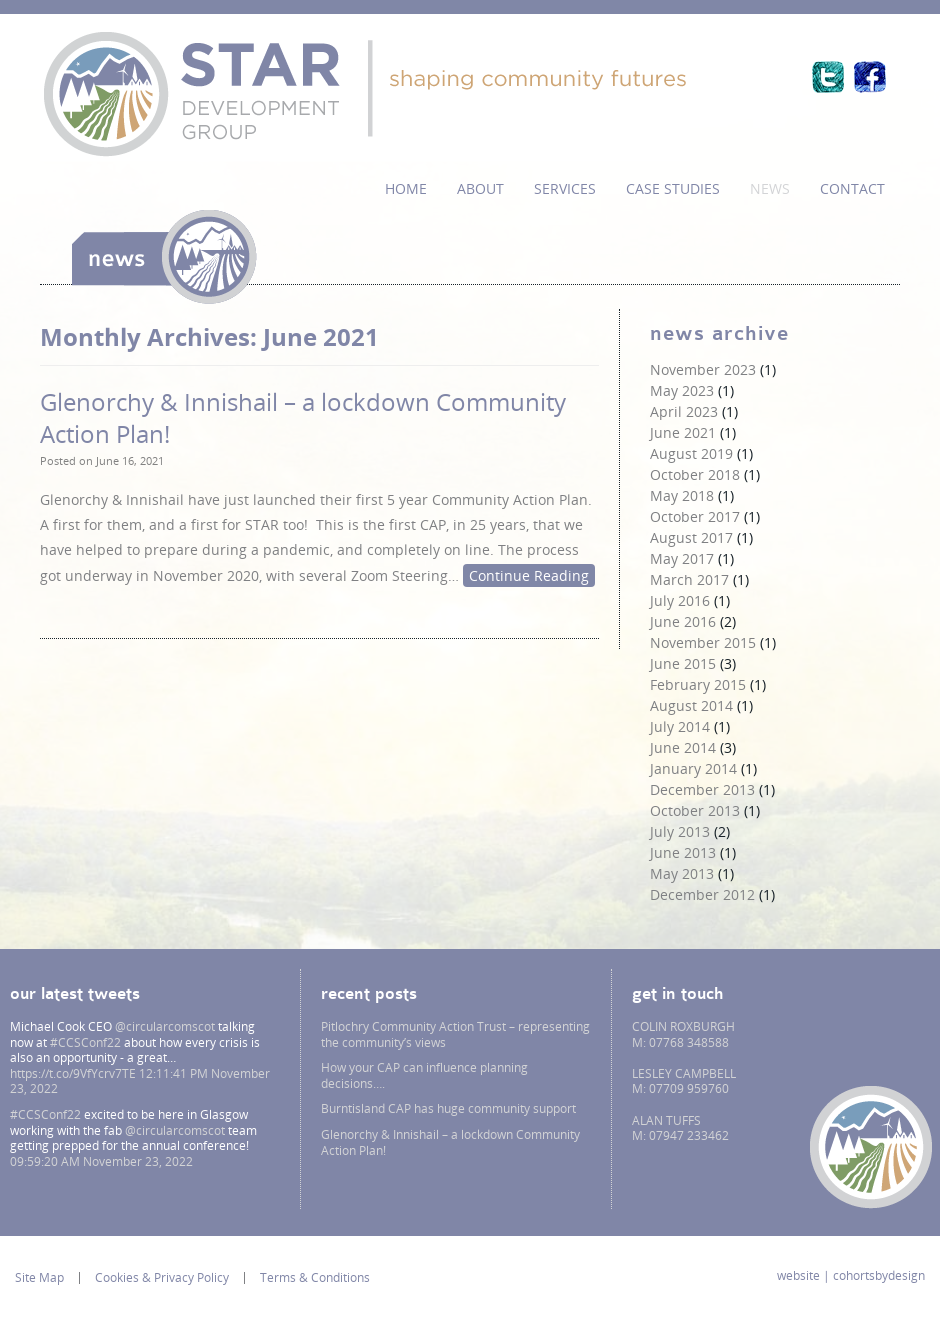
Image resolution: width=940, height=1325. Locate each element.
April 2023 (684, 411)
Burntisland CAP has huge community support (448, 1108)
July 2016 (680, 600)
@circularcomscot (165, 1026)
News (770, 188)
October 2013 (695, 810)
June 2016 (683, 621)
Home (406, 188)
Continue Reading (529, 575)
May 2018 (682, 495)
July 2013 (680, 831)
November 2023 (703, 369)
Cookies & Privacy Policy (162, 1278)
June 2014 (683, 747)
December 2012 (702, 894)
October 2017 (695, 516)
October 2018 (695, 474)
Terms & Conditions (315, 1278)
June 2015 (683, 663)
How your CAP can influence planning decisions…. (424, 1075)
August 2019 (691, 453)
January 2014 (693, 768)
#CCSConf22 (85, 1042)
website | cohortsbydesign (851, 1276)
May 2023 (682, 390)
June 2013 (683, 852)
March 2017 (689, 579)
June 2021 (683, 432)
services (565, 188)
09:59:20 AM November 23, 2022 (101, 1161)
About (480, 188)
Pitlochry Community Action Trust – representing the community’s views (455, 1034)
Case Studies (673, 188)
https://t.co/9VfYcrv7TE (73, 1073)
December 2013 (702, 789)
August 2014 (691, 705)
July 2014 (680, 726)
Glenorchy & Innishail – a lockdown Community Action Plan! (303, 417)
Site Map (39, 1278)
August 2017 (691, 537)
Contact (852, 188)
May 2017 (682, 558)
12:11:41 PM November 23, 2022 (140, 1081)
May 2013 (682, 873)
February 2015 (698, 684)
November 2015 (703, 642)
